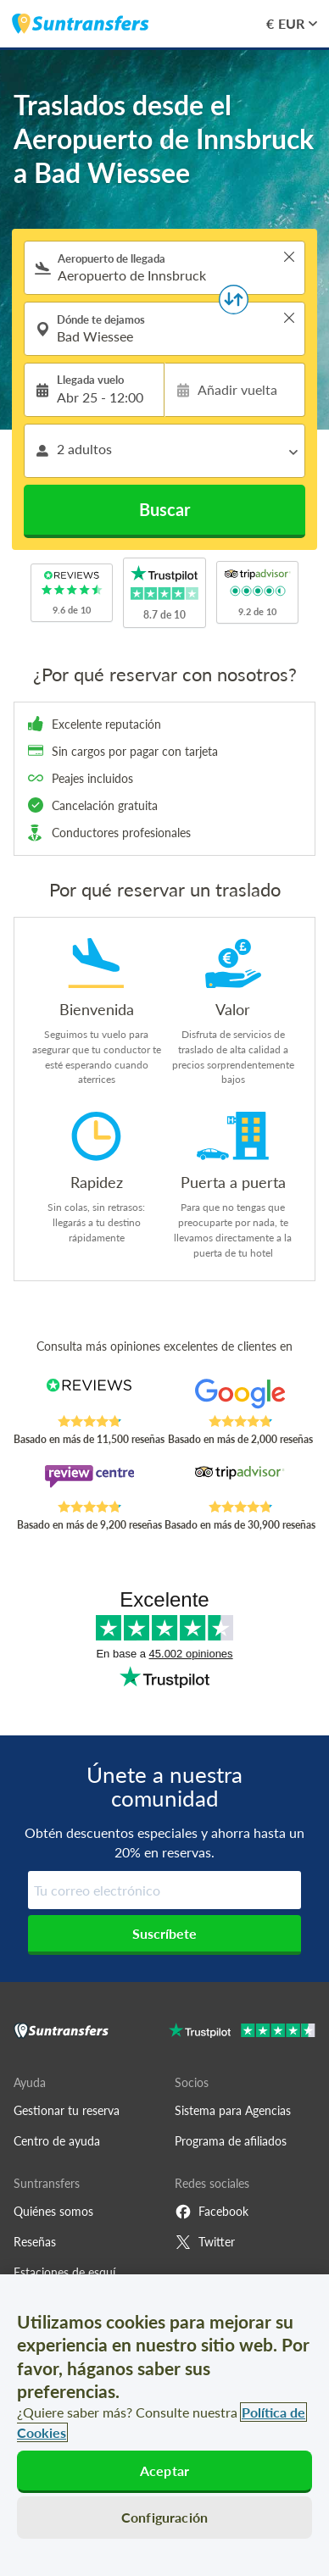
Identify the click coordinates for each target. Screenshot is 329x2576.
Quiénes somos (53, 2211)
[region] (164, 2425)
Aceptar (164, 2470)
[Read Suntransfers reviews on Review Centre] (89, 1482)
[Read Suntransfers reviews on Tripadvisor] (240, 1482)
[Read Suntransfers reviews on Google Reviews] (240, 1396)
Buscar (164, 509)
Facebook (211, 2211)
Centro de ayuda (57, 2141)
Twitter (205, 2242)
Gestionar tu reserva (67, 2110)
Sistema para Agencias (233, 2110)
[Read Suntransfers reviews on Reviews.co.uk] (89, 1396)
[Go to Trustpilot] (242, 2032)
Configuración (164, 2517)
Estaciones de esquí (64, 2272)
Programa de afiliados (231, 2141)
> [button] (289, 257)
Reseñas (35, 2242)
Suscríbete (164, 1933)
